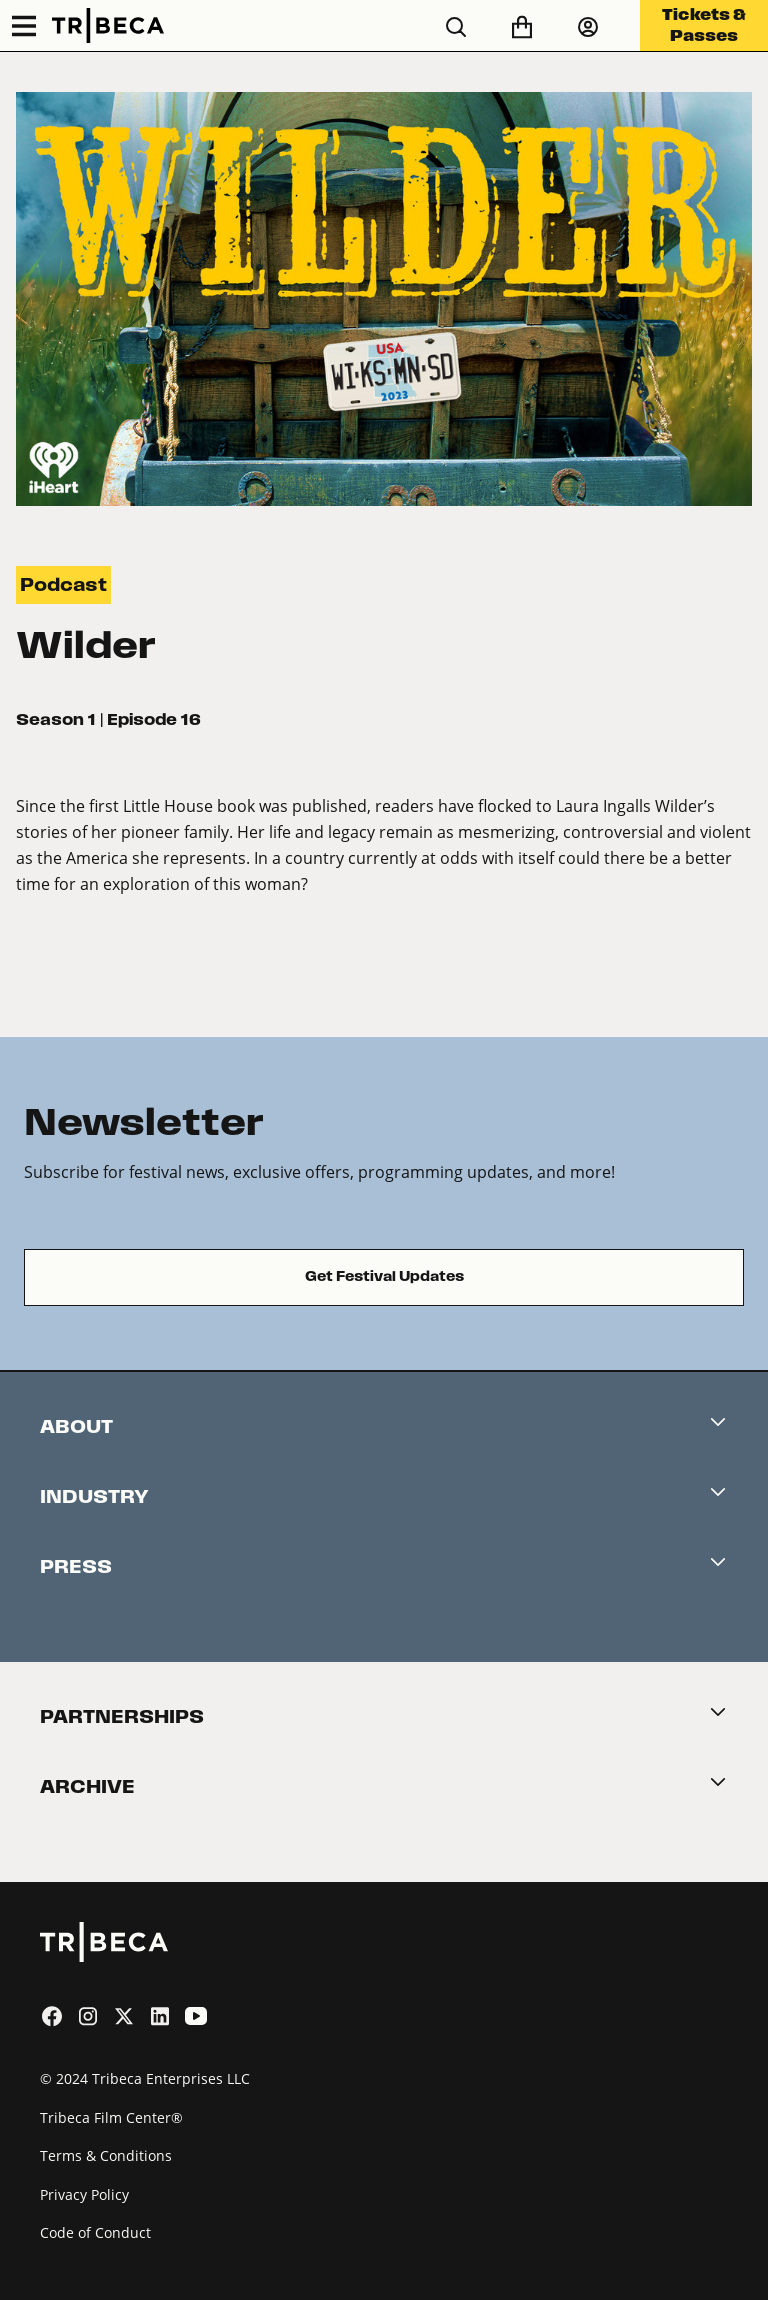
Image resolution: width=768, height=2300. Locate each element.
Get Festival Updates (384, 1276)
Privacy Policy (84, 2194)
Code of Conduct (95, 2232)
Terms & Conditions (106, 2155)
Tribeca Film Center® (111, 2117)
